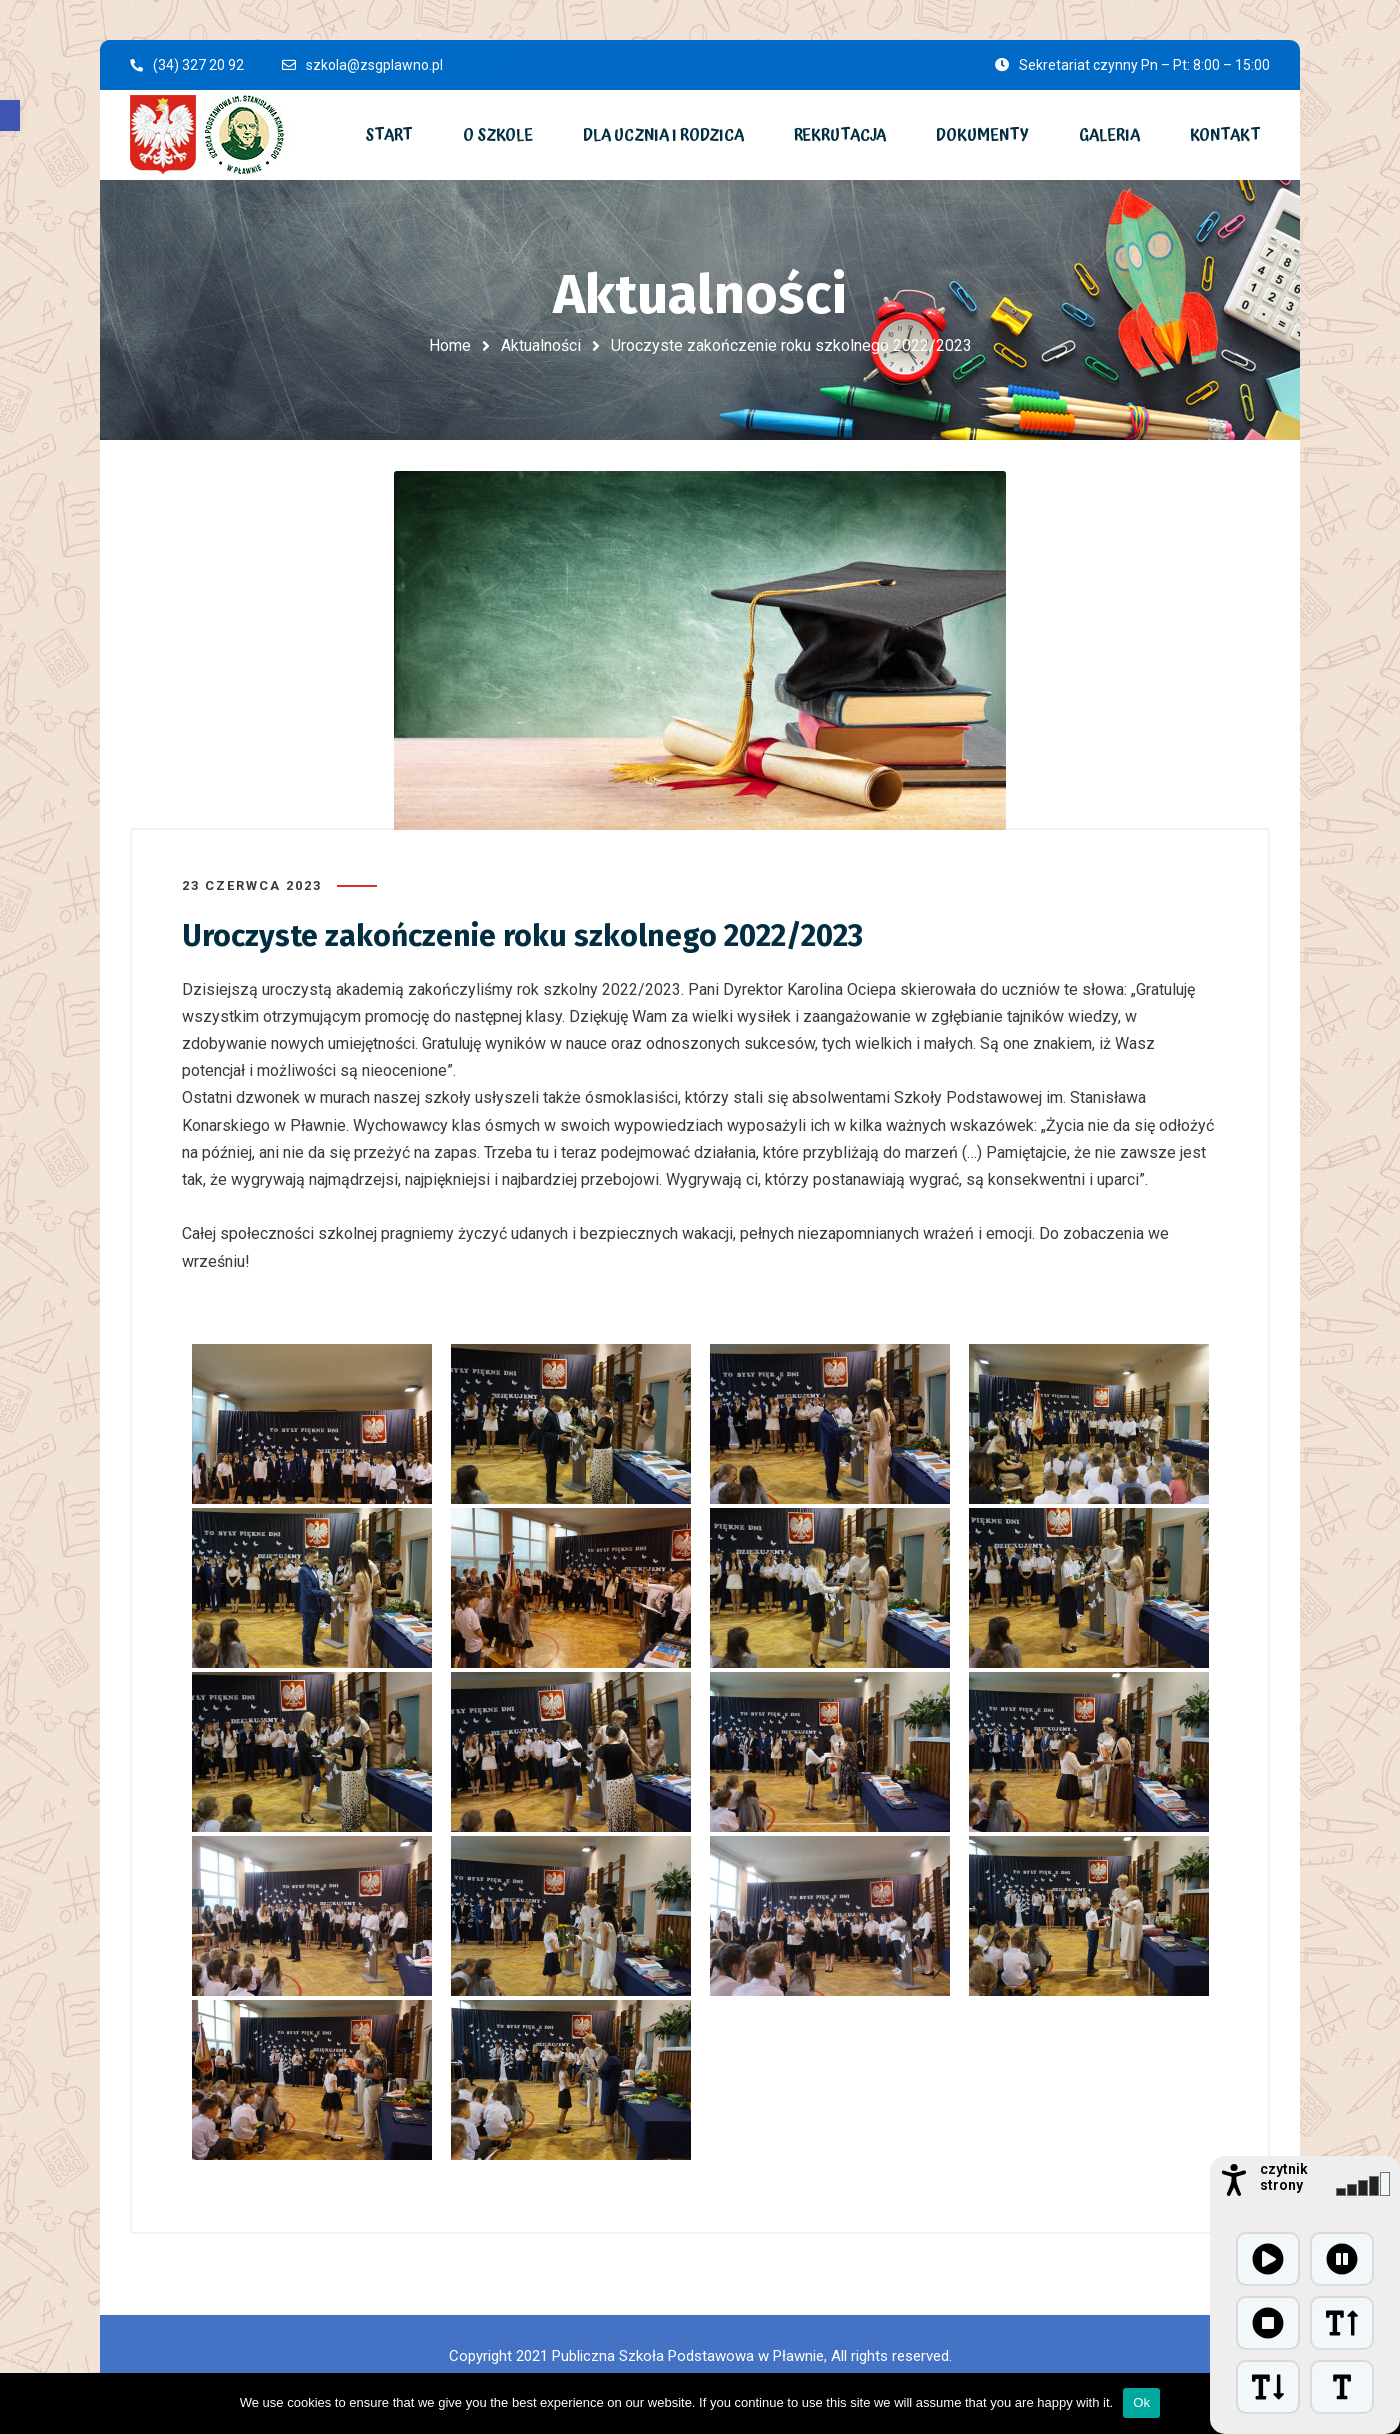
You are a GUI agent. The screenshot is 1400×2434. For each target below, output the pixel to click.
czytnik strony (1284, 2177)
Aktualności (541, 345)
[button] (10, 115)
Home (450, 345)
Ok (1141, 2402)
